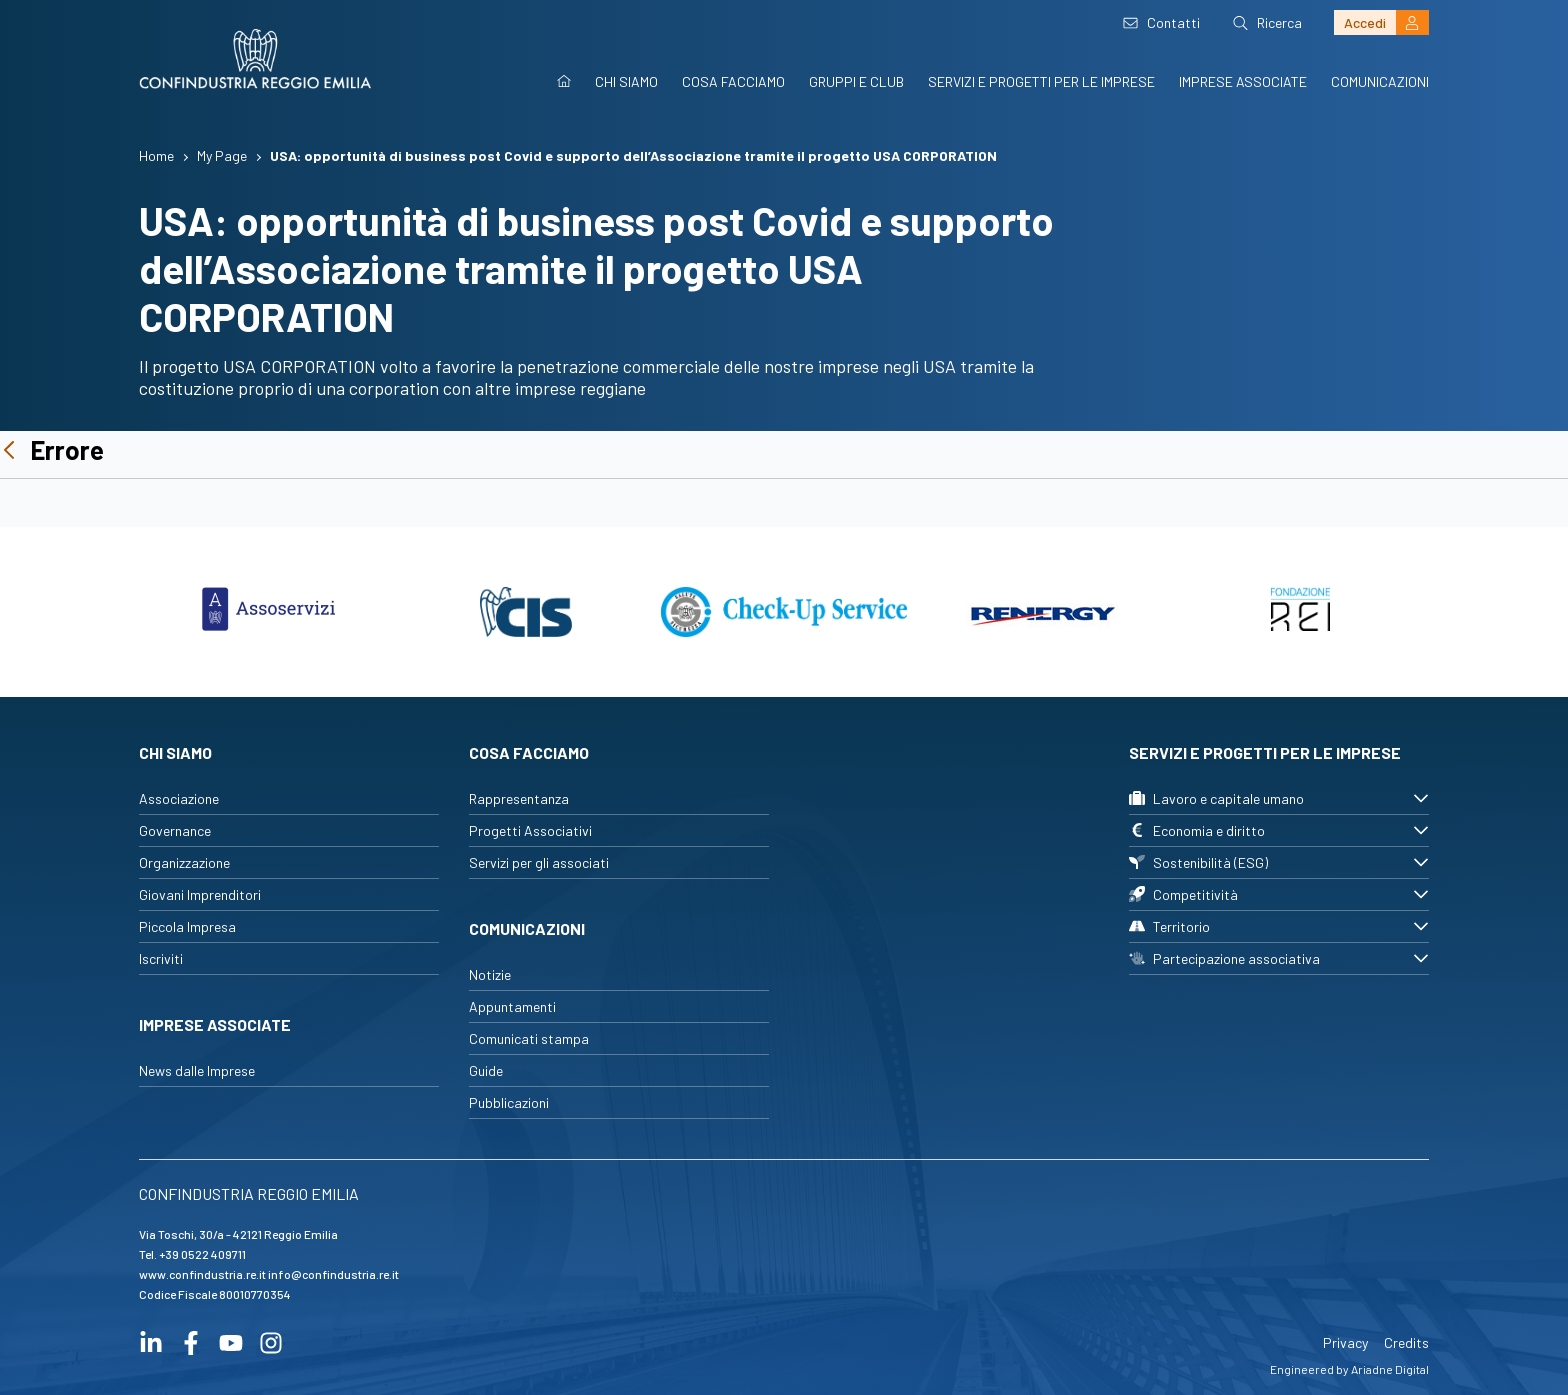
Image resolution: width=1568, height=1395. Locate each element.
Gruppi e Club (856, 81)
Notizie (490, 974)
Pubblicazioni (509, 1102)
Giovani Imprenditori (200, 894)
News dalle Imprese (197, 1070)
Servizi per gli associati (539, 862)
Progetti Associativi (530, 830)
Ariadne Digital (1390, 1369)
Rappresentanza (519, 798)
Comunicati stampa (529, 1038)
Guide (486, 1070)
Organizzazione (184, 862)
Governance (175, 830)
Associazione (179, 798)
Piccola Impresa (187, 926)
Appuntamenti (512, 1006)
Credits (1406, 1342)
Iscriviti (161, 958)
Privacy (1345, 1342)
